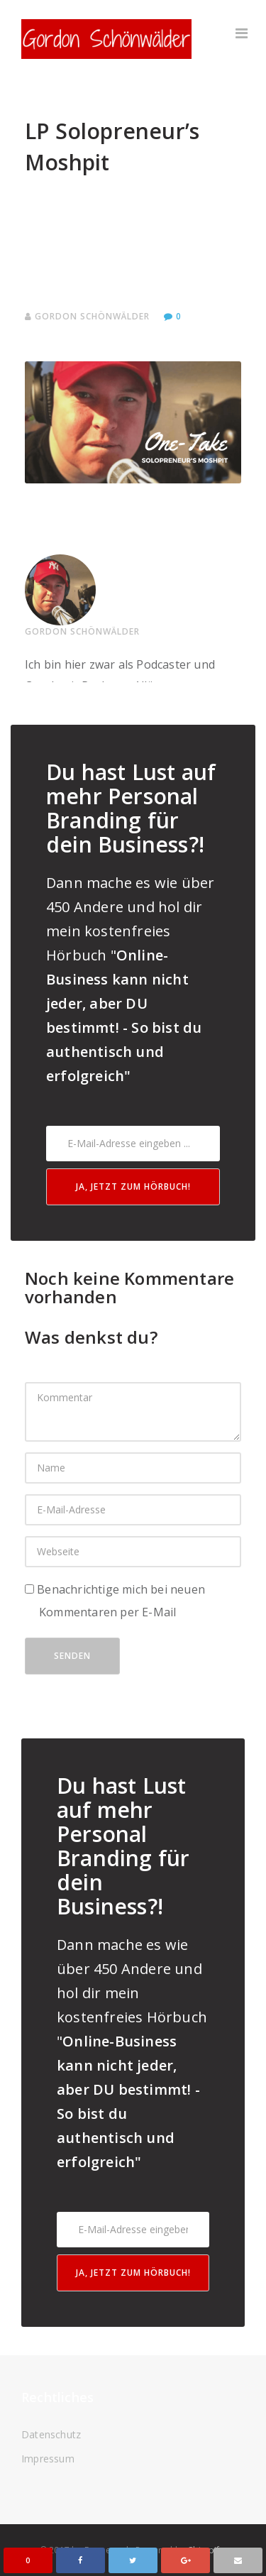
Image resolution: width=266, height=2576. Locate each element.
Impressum (47, 2458)
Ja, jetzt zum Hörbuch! (133, 1186)
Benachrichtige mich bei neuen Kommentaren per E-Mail (115, 1601)
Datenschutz (51, 2434)
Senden (72, 1656)
